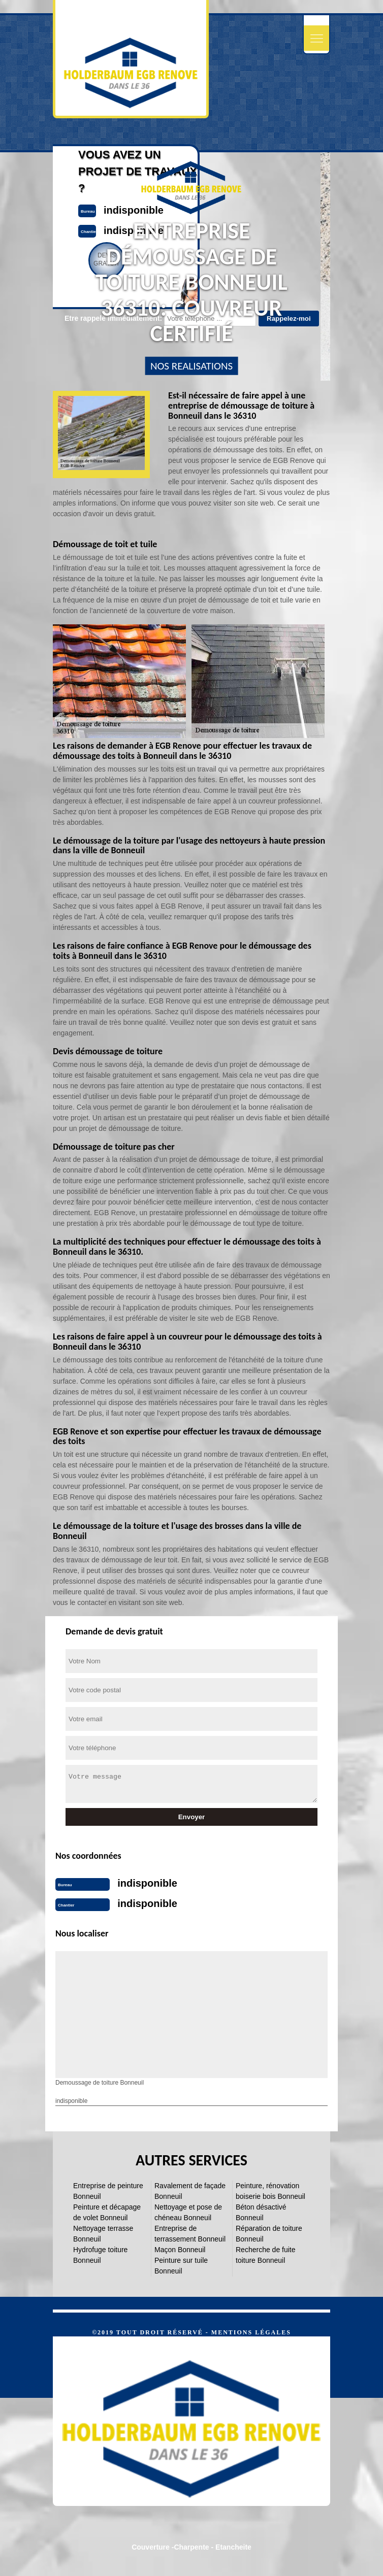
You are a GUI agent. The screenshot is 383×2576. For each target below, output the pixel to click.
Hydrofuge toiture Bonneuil (100, 2255)
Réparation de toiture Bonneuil (269, 2233)
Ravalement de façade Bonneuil (190, 2191)
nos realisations (191, 366)
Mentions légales (251, 2332)
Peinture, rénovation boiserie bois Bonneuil (270, 2191)
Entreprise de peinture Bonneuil (108, 2191)
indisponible (147, 1883)
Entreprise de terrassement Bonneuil (190, 2233)
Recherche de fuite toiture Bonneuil (266, 2255)
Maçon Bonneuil (179, 2250)
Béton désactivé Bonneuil (261, 2212)
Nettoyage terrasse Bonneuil (103, 2233)
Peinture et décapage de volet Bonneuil (107, 2212)
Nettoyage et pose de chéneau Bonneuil (188, 2212)
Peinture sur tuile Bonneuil (181, 2265)
